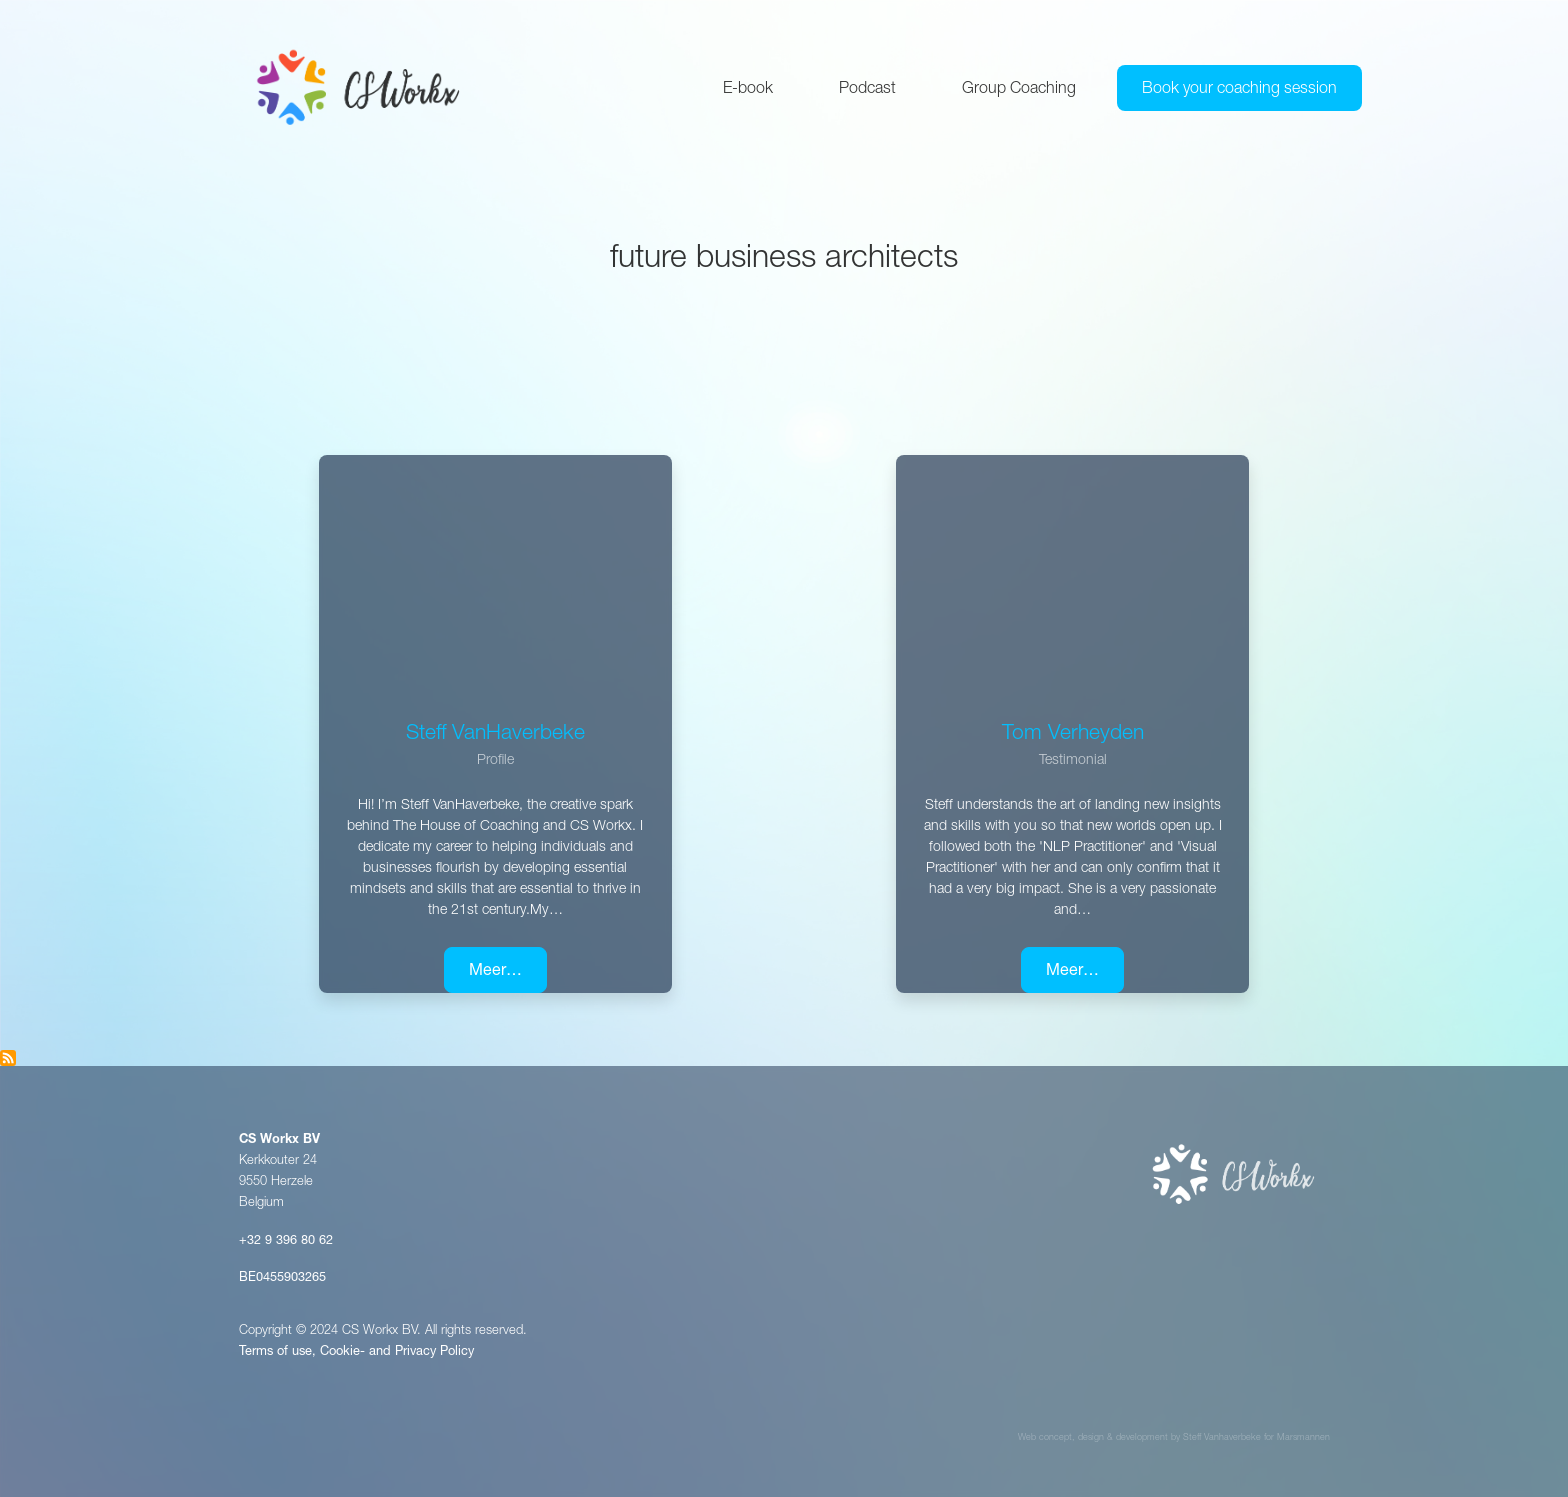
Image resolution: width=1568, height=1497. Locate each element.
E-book (748, 90)
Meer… (495, 972)
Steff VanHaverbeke (495, 734)
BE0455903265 (282, 1278)
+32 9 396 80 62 (286, 1241)
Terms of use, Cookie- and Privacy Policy (356, 1352)
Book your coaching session (1239, 90)
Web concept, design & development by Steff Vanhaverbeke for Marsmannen (1174, 1438)
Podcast (867, 90)
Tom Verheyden (1073, 734)
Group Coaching (1019, 90)
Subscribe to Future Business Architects (8, 1058)
